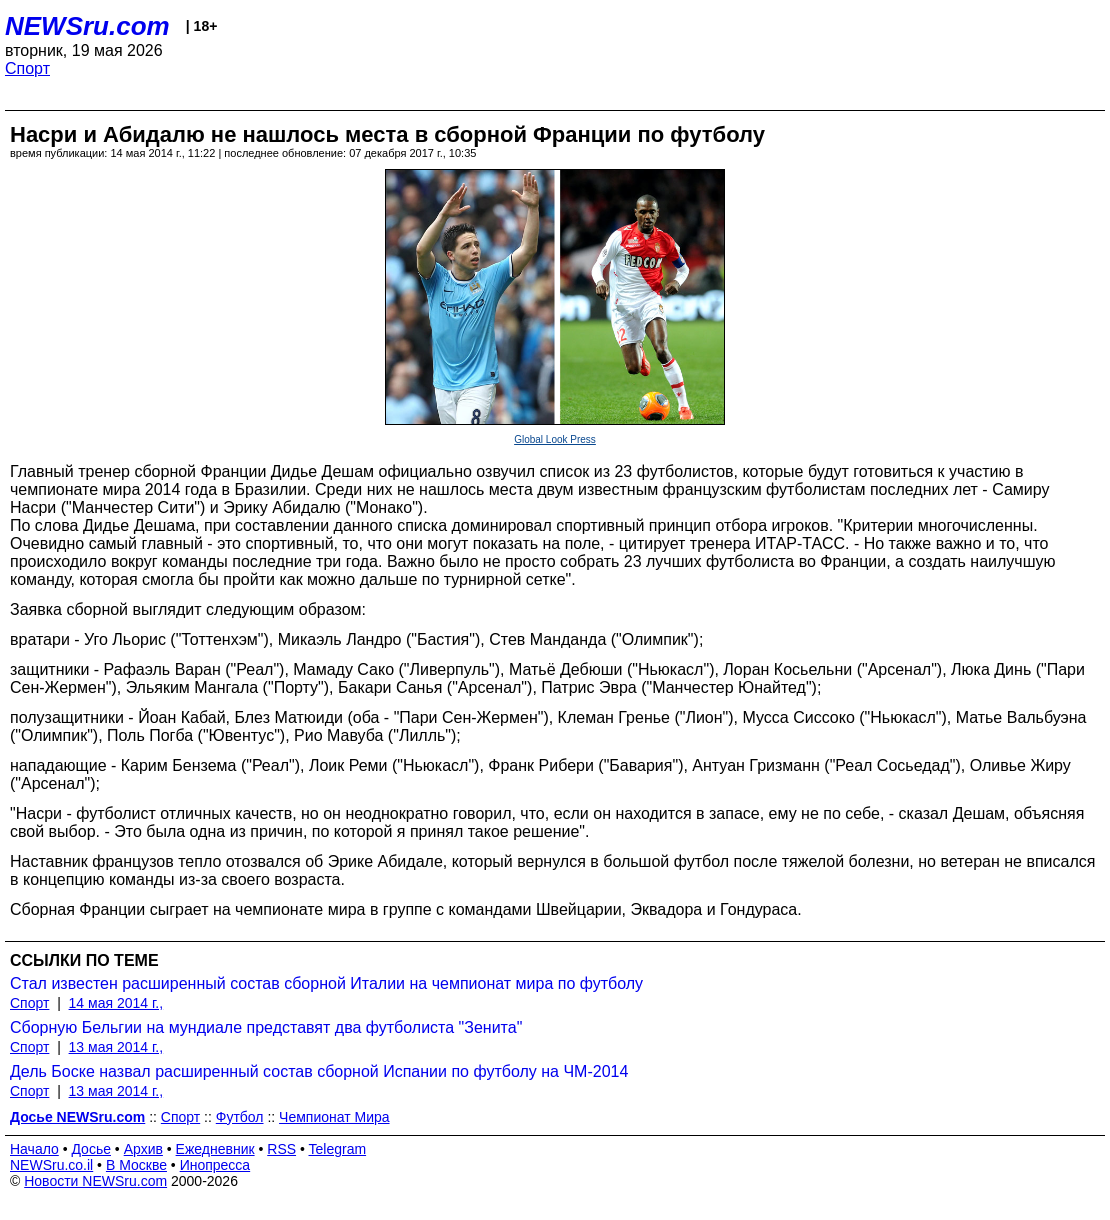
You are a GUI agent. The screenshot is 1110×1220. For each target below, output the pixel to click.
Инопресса (215, 1165)
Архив (143, 1149)
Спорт (27, 68)
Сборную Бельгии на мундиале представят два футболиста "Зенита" (266, 1027)
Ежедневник (215, 1149)
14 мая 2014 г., (116, 1003)
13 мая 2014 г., (116, 1047)
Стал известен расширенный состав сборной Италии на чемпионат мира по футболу (326, 983)
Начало (34, 1149)
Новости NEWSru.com (95, 1181)
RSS (281, 1149)
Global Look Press (555, 439)
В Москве (136, 1165)
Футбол (240, 1117)
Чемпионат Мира (334, 1117)
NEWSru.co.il (51, 1165)
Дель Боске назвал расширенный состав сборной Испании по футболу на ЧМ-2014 (319, 1071)
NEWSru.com (87, 26)
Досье (91, 1149)
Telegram (338, 1149)
